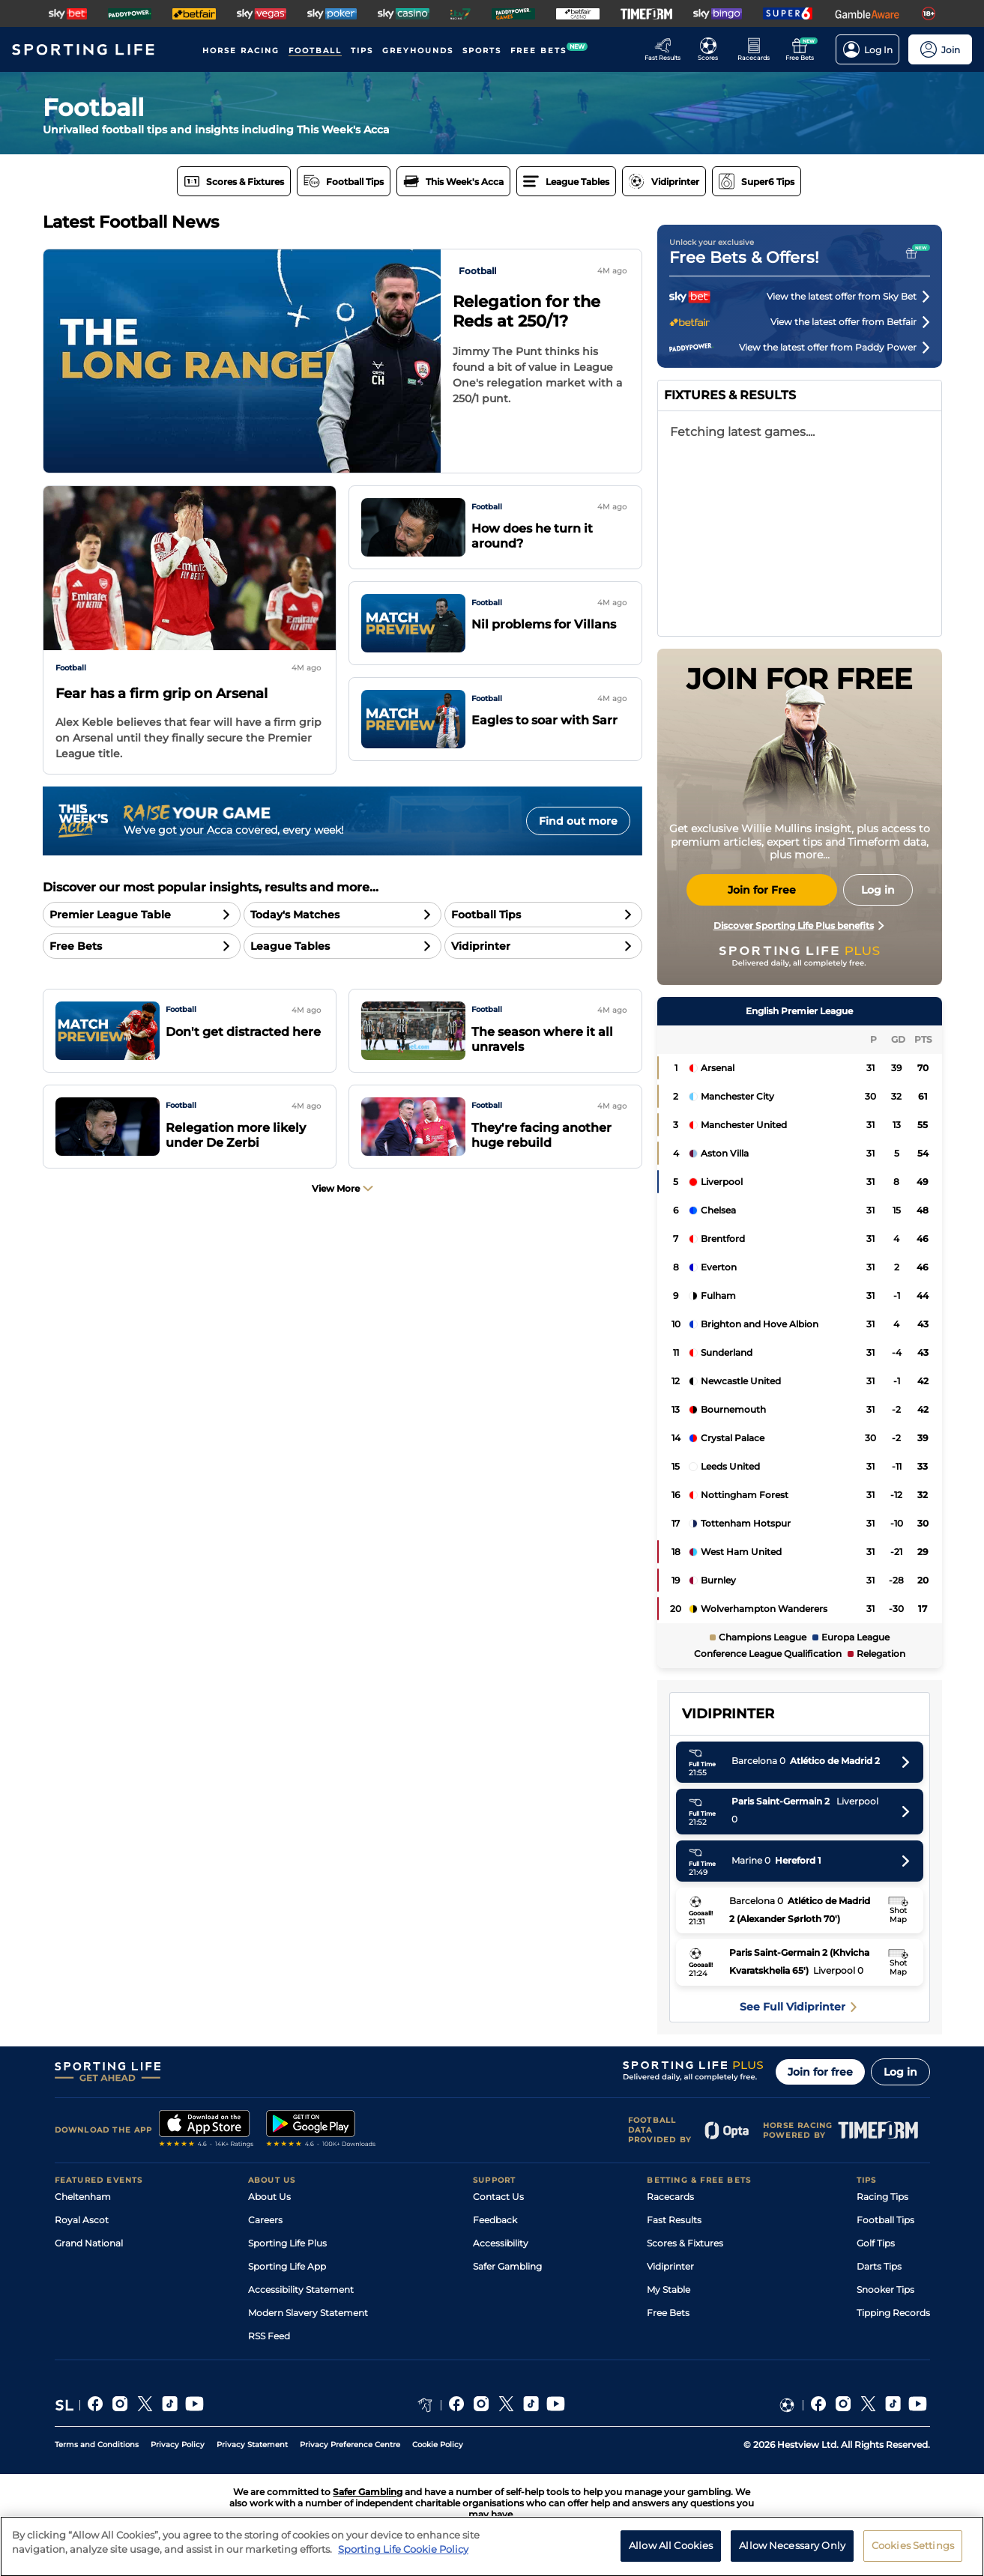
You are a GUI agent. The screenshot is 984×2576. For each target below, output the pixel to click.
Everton (719, 1267)
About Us (269, 2196)
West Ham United (741, 1551)
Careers (265, 2219)
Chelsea (718, 1210)
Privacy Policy (178, 2444)
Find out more (578, 821)
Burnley (718, 1580)
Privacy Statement (252, 2444)
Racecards (670, 2196)
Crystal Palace (732, 1437)
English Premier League (799, 1010)
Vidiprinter (670, 2266)
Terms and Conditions (97, 2444)
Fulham (718, 1295)
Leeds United (730, 1466)
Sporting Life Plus (287, 2243)
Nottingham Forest (744, 1494)
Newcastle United (741, 1381)
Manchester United (744, 1124)
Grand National (89, 2243)
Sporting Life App (287, 2266)
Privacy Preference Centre (350, 2444)
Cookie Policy (437, 2444)
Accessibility (500, 2243)
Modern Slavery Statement (308, 2312)
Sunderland (726, 1352)
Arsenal (717, 1067)
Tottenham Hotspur (746, 1523)
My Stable (668, 2289)
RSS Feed (269, 2336)
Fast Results (674, 2219)
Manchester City (737, 1096)
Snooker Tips (885, 2289)
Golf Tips (876, 2243)
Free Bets (668, 2312)
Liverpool (722, 1181)
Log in (900, 2072)
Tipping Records (893, 2312)
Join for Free (762, 890)
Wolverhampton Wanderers (764, 1608)
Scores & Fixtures (685, 2243)
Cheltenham (83, 2196)
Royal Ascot (82, 2219)
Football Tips (885, 2219)
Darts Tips (879, 2266)
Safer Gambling (507, 2266)
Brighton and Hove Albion (759, 1324)
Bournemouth (733, 1409)
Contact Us (498, 2196)
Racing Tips (882, 2196)
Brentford (723, 1238)
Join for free (820, 2072)
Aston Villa (725, 1153)
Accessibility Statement (301, 2289)
